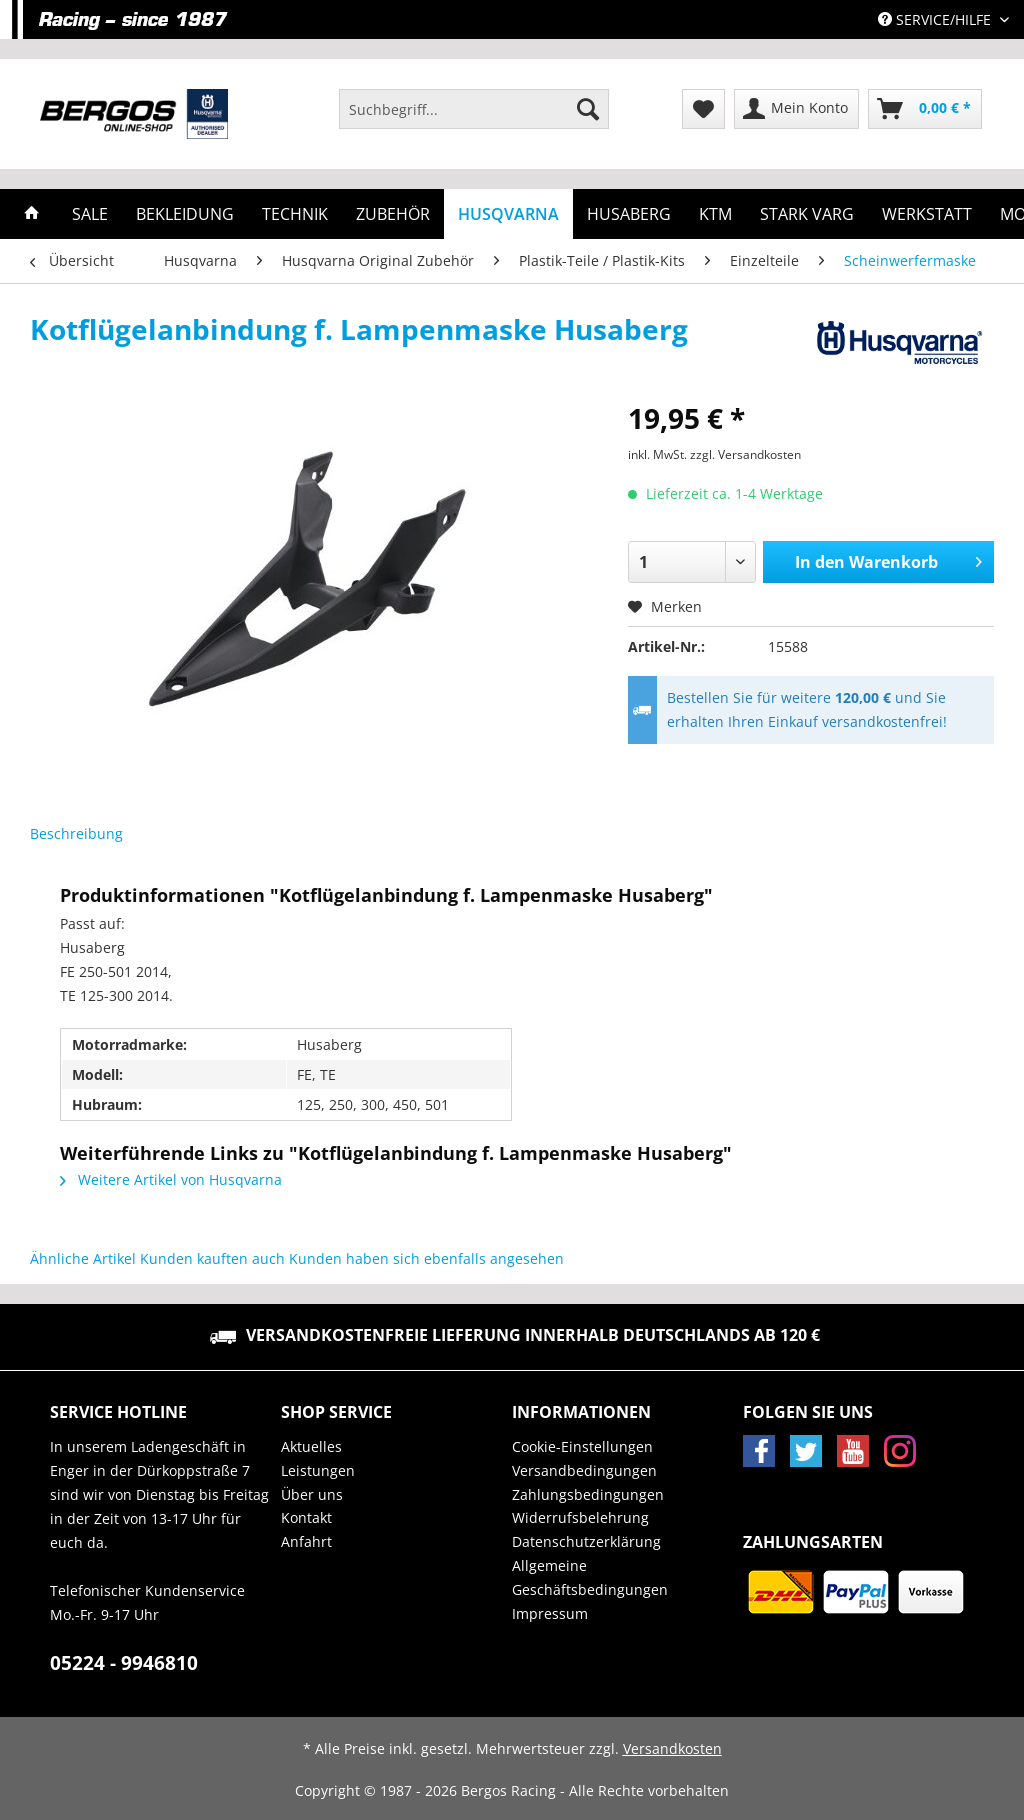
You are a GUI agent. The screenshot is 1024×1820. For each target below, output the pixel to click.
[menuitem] (474, 118)
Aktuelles (311, 1446)
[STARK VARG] (807, 214)
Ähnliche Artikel (83, 1258)
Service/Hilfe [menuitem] (936, 19)
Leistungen (318, 1470)
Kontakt (306, 1517)
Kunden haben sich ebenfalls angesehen (426, 1258)
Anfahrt (306, 1541)
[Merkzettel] (703, 109)
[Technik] (295, 214)
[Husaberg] (629, 214)
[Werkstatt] (927, 214)
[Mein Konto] (796, 109)
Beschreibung (76, 833)
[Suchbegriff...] (474, 109)
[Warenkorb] (925, 109)
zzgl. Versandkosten (745, 454)
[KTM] (715, 214)
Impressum (550, 1613)
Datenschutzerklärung (586, 1541)
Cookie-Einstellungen (582, 1446)
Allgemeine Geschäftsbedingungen (590, 1577)
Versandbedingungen (584, 1470)
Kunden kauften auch (212, 1258)
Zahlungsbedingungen (588, 1494)
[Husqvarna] (508, 214)
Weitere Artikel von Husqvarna (171, 1179)
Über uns (312, 1494)
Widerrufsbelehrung (580, 1517)
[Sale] (90, 214)
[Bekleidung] (185, 214)
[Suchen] (588, 109)
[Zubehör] (393, 214)
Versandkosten (672, 1748)
